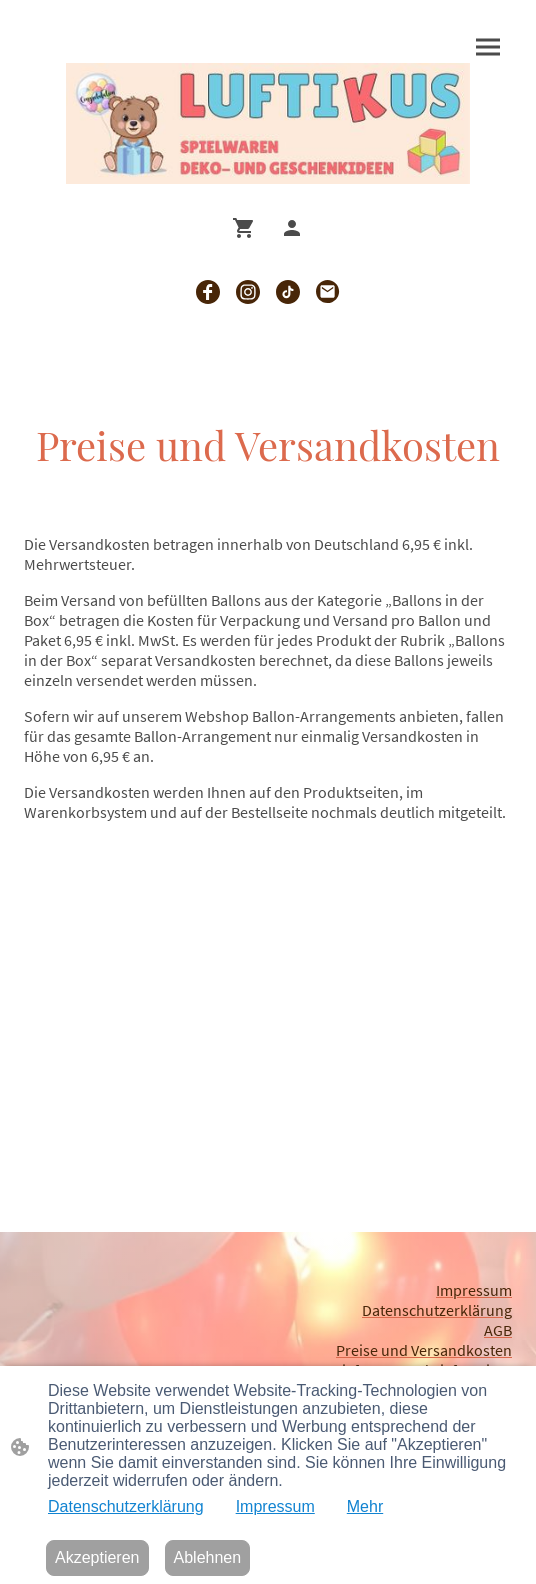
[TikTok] (288, 292)
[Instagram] (248, 292)
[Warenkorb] (248, 228)
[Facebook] (208, 292)
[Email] (328, 292)
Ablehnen (208, 1557)
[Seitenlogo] (268, 124)
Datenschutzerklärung (126, 1506)
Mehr (365, 1506)
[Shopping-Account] (292, 228)
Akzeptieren (97, 1557)
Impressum (275, 1506)
